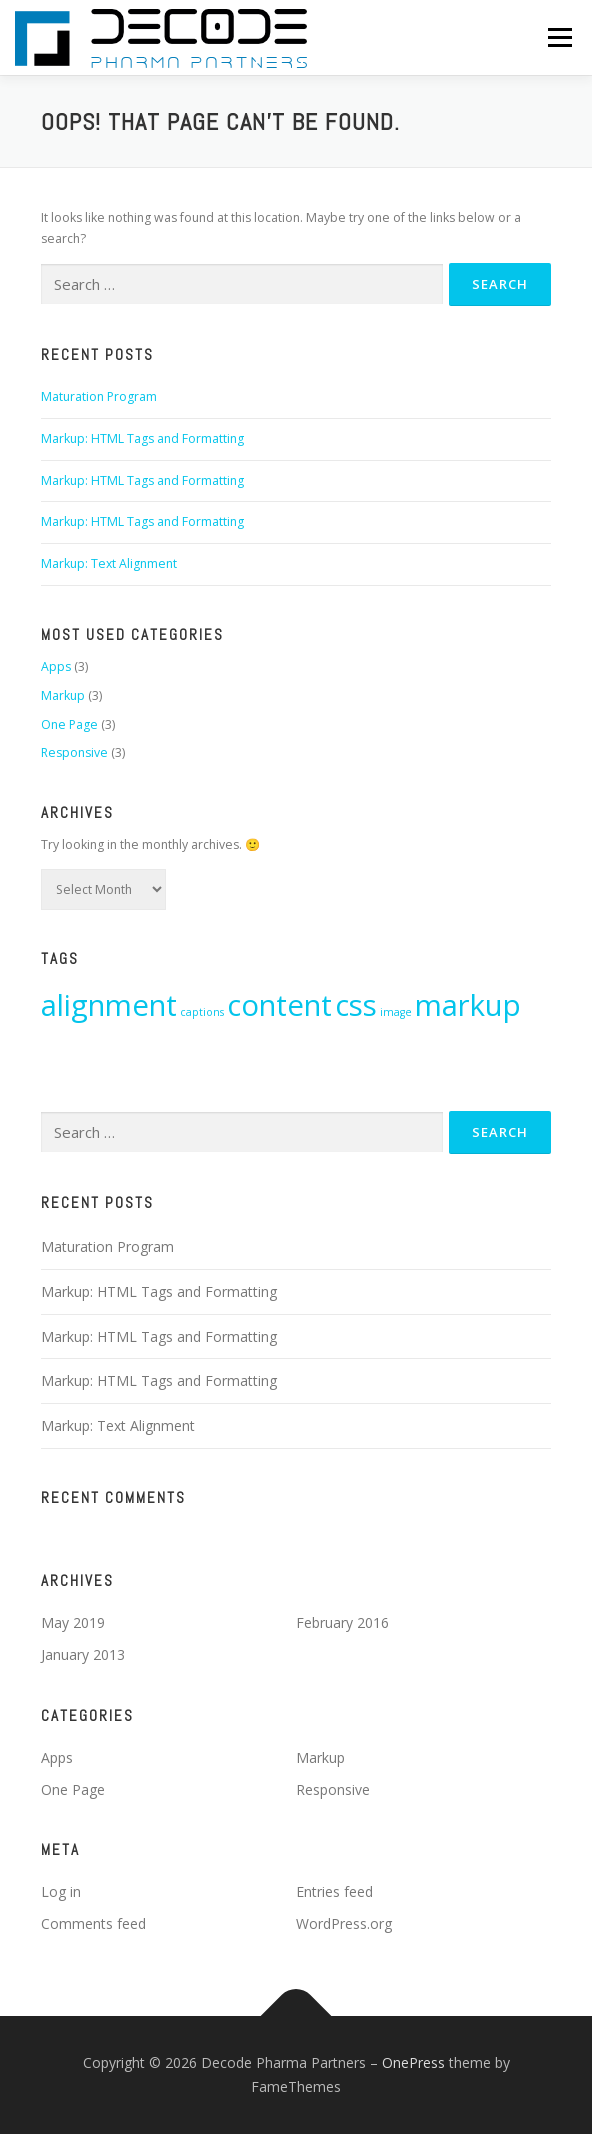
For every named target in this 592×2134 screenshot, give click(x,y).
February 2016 (342, 1622)
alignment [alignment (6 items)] (109, 1005)
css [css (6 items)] (356, 1005)
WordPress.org (344, 1923)
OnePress (413, 2062)
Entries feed (334, 1891)
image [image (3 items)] (396, 1012)
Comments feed (93, 1923)
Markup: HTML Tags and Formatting (142, 438)
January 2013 (83, 1654)
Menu (558, 37)
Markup (63, 695)
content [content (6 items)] (279, 1005)
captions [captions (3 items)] (202, 1012)
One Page (69, 724)
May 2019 (73, 1622)
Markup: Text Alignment (109, 563)
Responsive (74, 752)
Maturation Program (99, 396)
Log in (61, 1891)
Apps (56, 666)
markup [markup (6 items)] (468, 1005)
